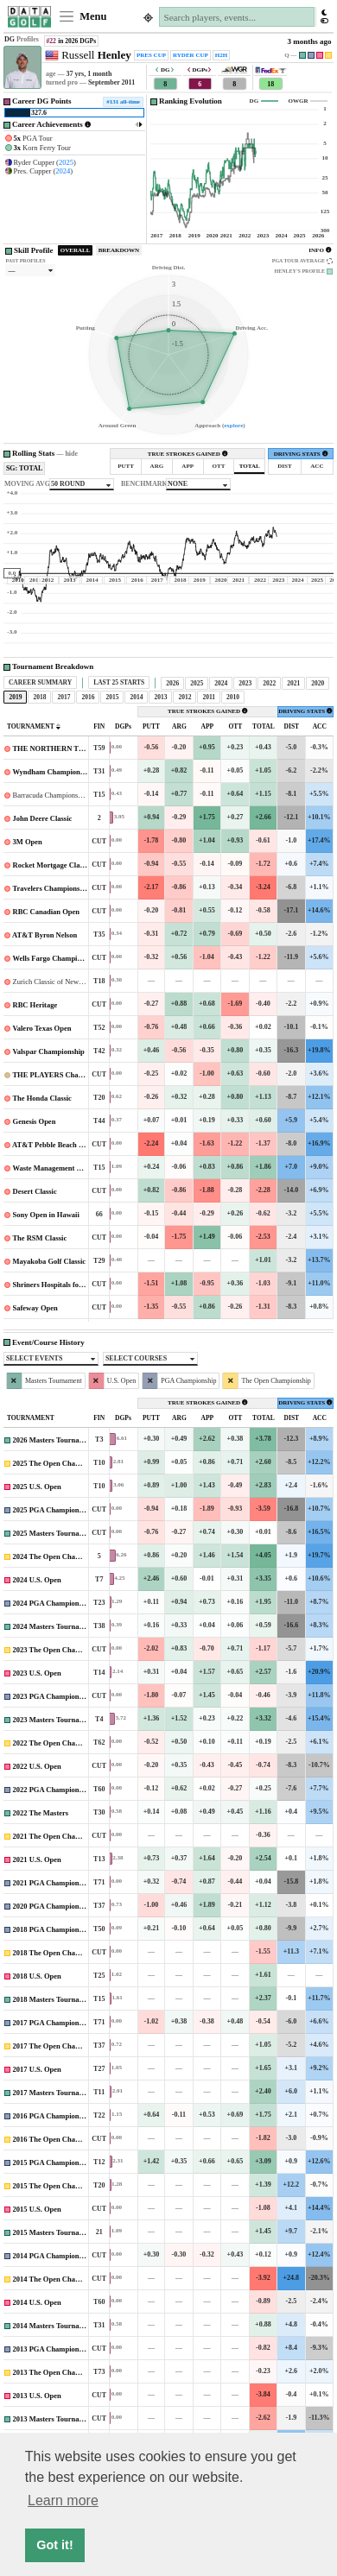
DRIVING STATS (301, 454)
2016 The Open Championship (61, 2139)
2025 (66, 162)
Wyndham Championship (52, 771)
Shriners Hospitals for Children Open (72, 1284)
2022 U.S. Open (37, 1766)
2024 (62, 171)
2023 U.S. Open (37, 1673)
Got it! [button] (54, 2545)
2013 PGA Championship (52, 2349)
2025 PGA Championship (52, 1510)
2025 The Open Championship (61, 1463)
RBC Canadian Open (46, 911)
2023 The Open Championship (61, 1649)
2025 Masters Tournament (54, 1533)
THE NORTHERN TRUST (55, 748)
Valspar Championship (48, 1051)
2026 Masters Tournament (54, 1440)
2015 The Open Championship (61, 2185)
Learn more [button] (63, 2500)
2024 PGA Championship (52, 1603)
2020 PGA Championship (52, 1906)
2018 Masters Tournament (54, 1999)
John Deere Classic (43, 818)
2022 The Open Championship (61, 1743)
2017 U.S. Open (37, 2069)
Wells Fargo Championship (55, 958)
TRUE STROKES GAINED (188, 454)
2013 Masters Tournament (54, 2419)
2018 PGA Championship (52, 1929)
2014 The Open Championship (61, 2279)
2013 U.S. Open (37, 2395)
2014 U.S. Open (37, 2302)
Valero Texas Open (41, 1028)
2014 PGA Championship (52, 2255)
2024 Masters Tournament (54, 1626)
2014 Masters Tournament (54, 2325)
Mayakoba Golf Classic (49, 1261)
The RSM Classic (39, 1238)
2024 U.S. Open (37, 1579)
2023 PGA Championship (52, 1696)
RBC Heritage (35, 1005)
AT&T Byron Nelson (44, 935)
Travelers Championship (51, 888)
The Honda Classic (42, 1098)
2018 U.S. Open (37, 1976)
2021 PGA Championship (52, 1882)
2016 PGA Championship (52, 2116)
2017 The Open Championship (61, 2046)
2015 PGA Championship (52, 2162)
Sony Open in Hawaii (46, 1214)
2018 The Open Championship (61, 1952)
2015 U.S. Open (37, 2209)
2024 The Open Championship (61, 1556)
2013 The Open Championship (61, 2372)
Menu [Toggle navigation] (82, 16)
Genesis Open (34, 1121)
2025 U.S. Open (37, 1486)
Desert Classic (35, 1191)
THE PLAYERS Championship (61, 1074)
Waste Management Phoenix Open (66, 1168)
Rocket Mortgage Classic (52, 865)
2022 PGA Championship (52, 1789)
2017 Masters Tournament (54, 2092)
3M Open (27, 841)
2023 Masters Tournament (54, 1719)
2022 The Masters (41, 1813)
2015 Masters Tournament (54, 2232)
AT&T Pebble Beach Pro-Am (58, 1144)
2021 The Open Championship (61, 1836)
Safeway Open (35, 1308)
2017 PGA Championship (52, 2022)
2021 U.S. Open (37, 1859)
